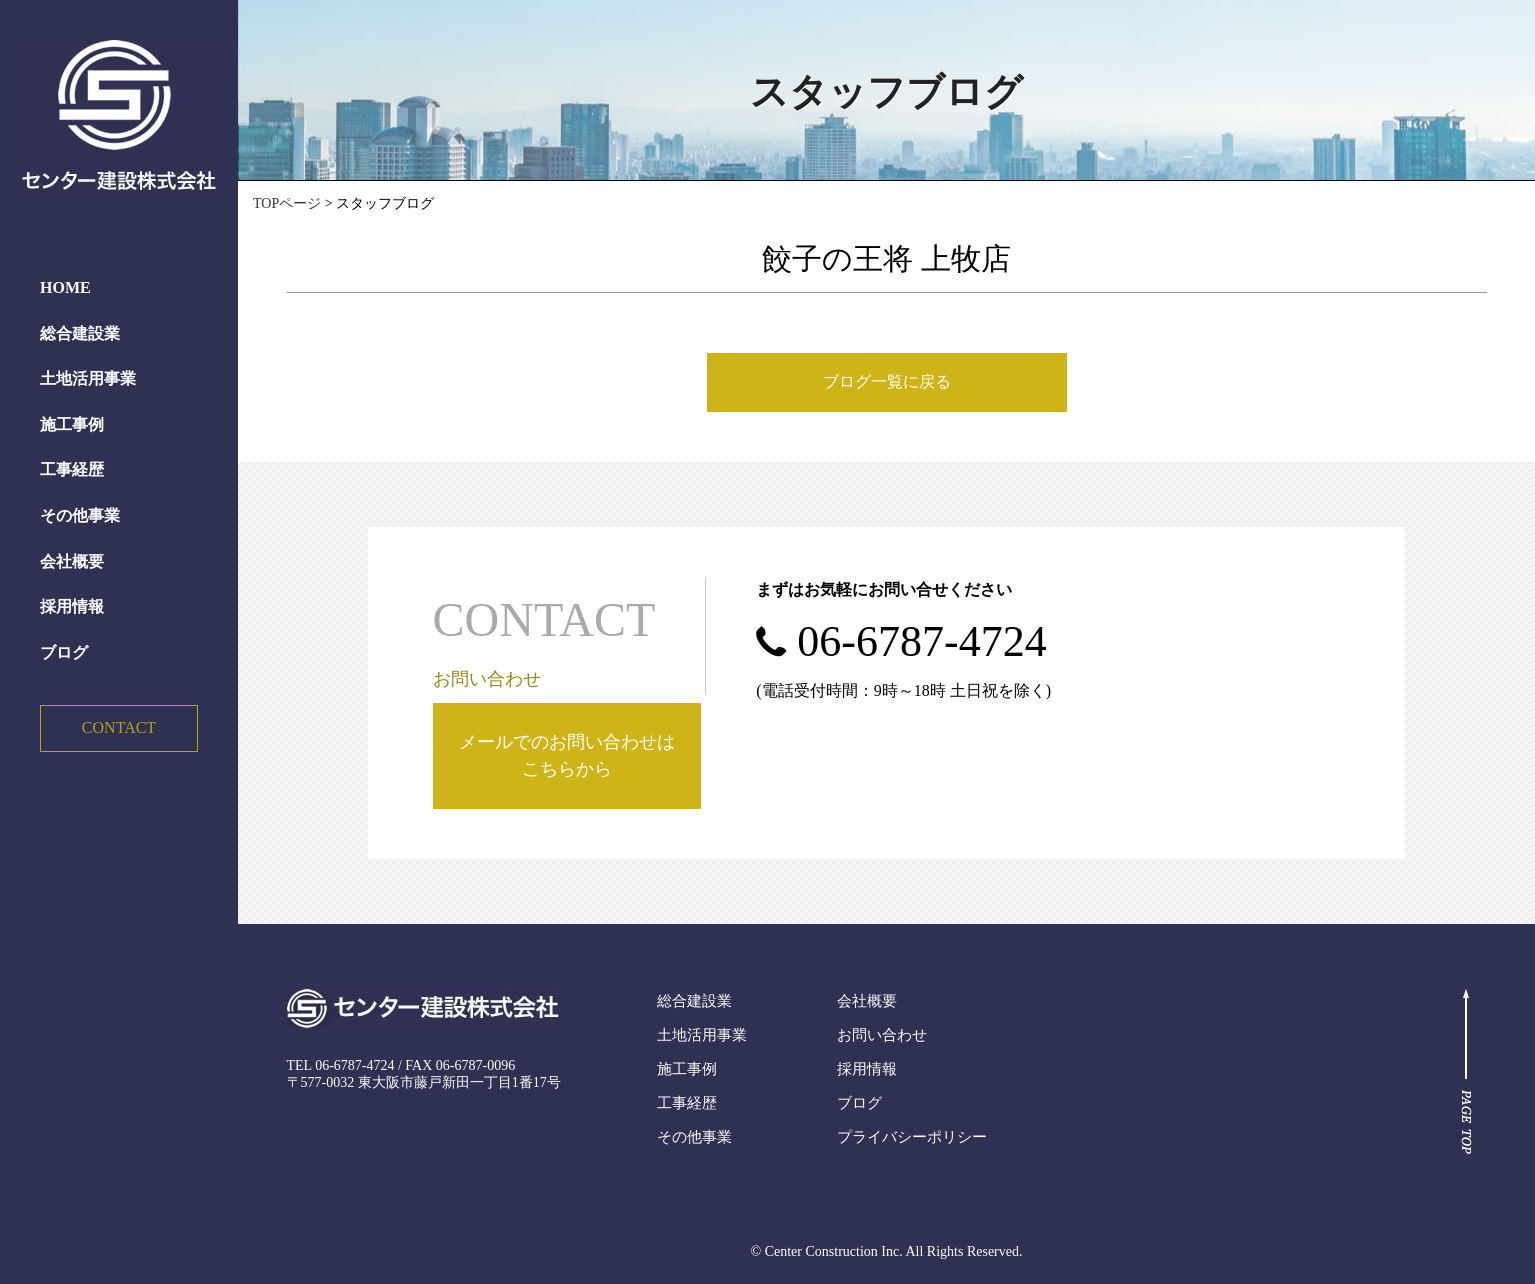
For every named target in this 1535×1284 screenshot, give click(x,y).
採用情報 (72, 606)
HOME (65, 287)
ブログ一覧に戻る (887, 381)
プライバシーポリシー (912, 1137)
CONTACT (119, 727)
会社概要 (72, 561)
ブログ (64, 652)
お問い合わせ (882, 1035)
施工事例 (72, 424)
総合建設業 (80, 333)
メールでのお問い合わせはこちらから (567, 755)
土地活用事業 (88, 378)
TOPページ (287, 203)
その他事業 (80, 515)
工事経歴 (72, 469)
